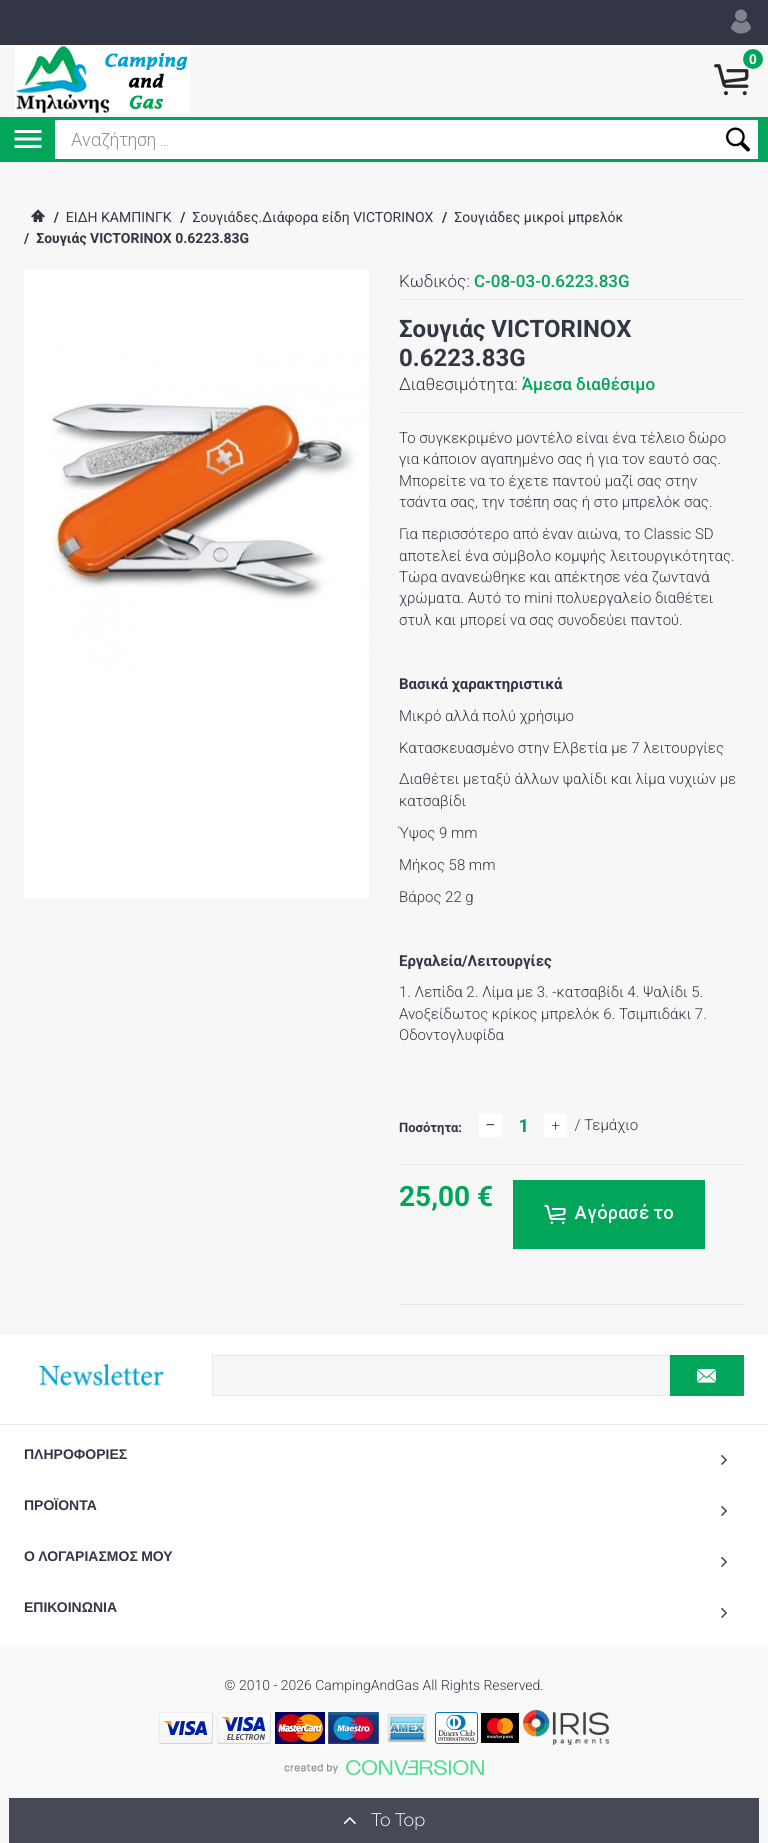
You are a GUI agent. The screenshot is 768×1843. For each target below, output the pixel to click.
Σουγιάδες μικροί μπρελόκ (538, 218)
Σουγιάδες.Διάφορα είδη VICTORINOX (312, 218)
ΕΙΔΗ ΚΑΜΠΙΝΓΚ (119, 218)
